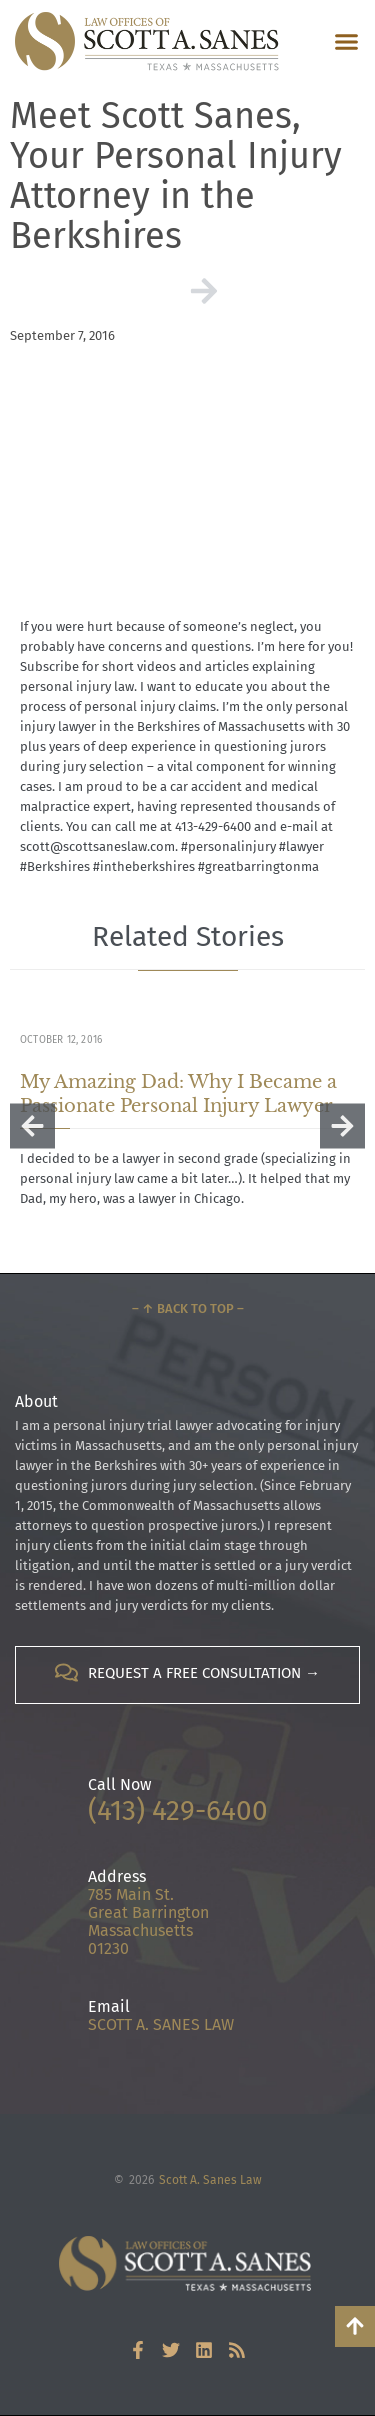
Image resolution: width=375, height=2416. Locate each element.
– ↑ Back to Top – (188, 1308)
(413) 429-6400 (178, 1810)
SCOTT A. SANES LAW (161, 2024)
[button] (347, 42)
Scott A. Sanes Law (210, 2180)
